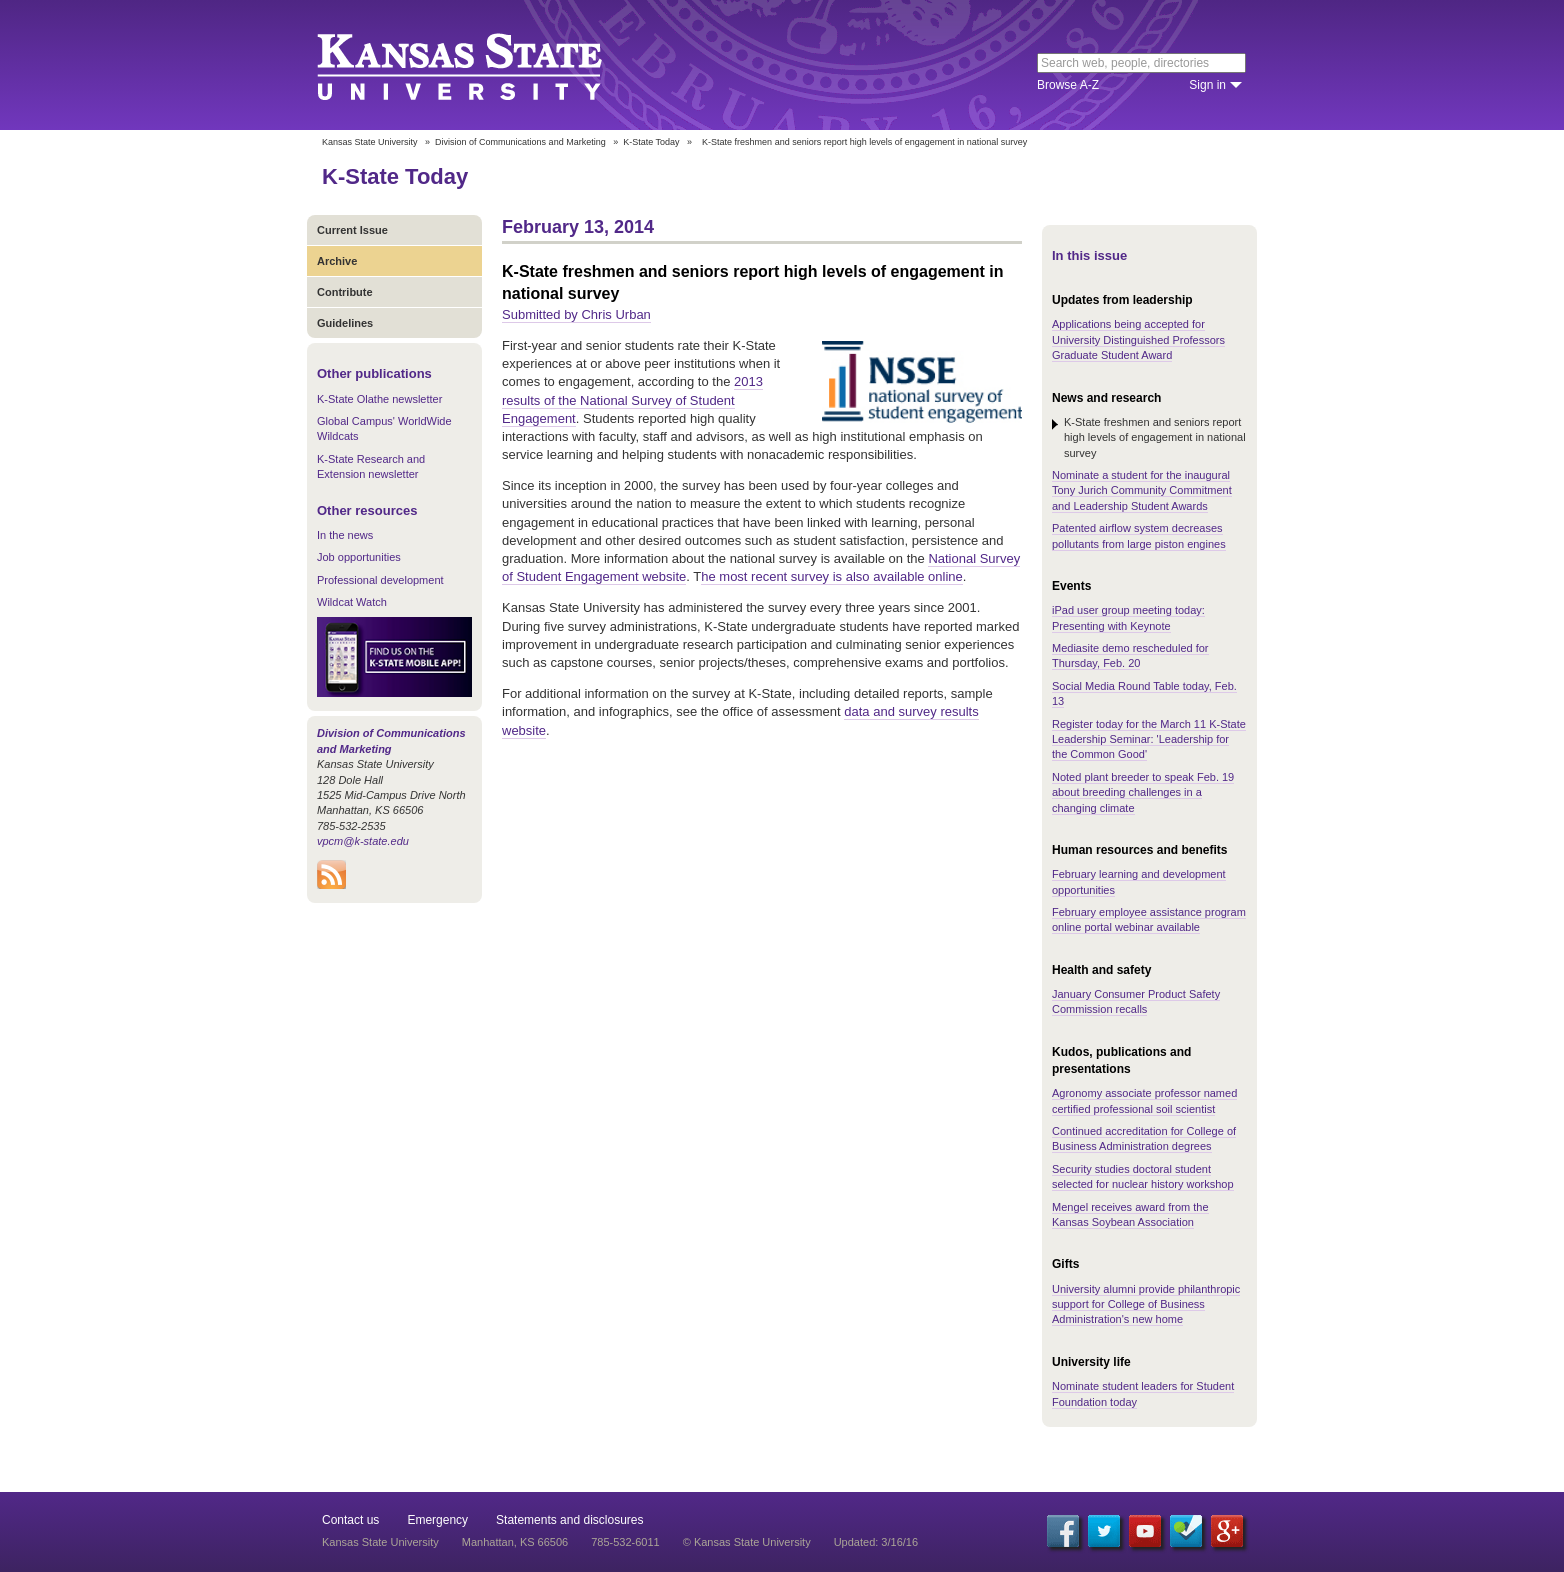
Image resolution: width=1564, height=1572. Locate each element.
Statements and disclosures (569, 1520)
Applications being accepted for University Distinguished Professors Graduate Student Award (1138, 339)
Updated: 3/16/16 (876, 1542)
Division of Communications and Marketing (520, 142)
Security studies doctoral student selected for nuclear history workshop (1143, 1176)
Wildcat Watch (352, 602)
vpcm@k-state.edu (363, 841)
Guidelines (345, 323)
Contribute (345, 292)
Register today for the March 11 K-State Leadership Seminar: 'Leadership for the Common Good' (1149, 739)
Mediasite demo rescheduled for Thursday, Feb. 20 (1130, 655)
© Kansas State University (747, 1542)
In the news (345, 535)
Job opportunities (359, 557)
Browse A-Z (1068, 85)
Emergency (437, 1520)
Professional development (380, 580)
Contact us (350, 1520)
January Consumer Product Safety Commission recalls (1136, 1001)
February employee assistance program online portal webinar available (1149, 919)
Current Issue (352, 230)
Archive (337, 261)
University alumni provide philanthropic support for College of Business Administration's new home (1146, 1304)
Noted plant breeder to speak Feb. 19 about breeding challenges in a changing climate (1143, 792)
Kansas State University (484, 65)
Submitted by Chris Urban (576, 314)
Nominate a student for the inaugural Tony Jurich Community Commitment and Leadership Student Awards (1142, 490)
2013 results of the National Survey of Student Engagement (632, 399)
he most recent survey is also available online (832, 576)
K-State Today (651, 142)
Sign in (1207, 85)
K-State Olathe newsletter (379, 399)
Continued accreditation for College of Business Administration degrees (1144, 1138)
